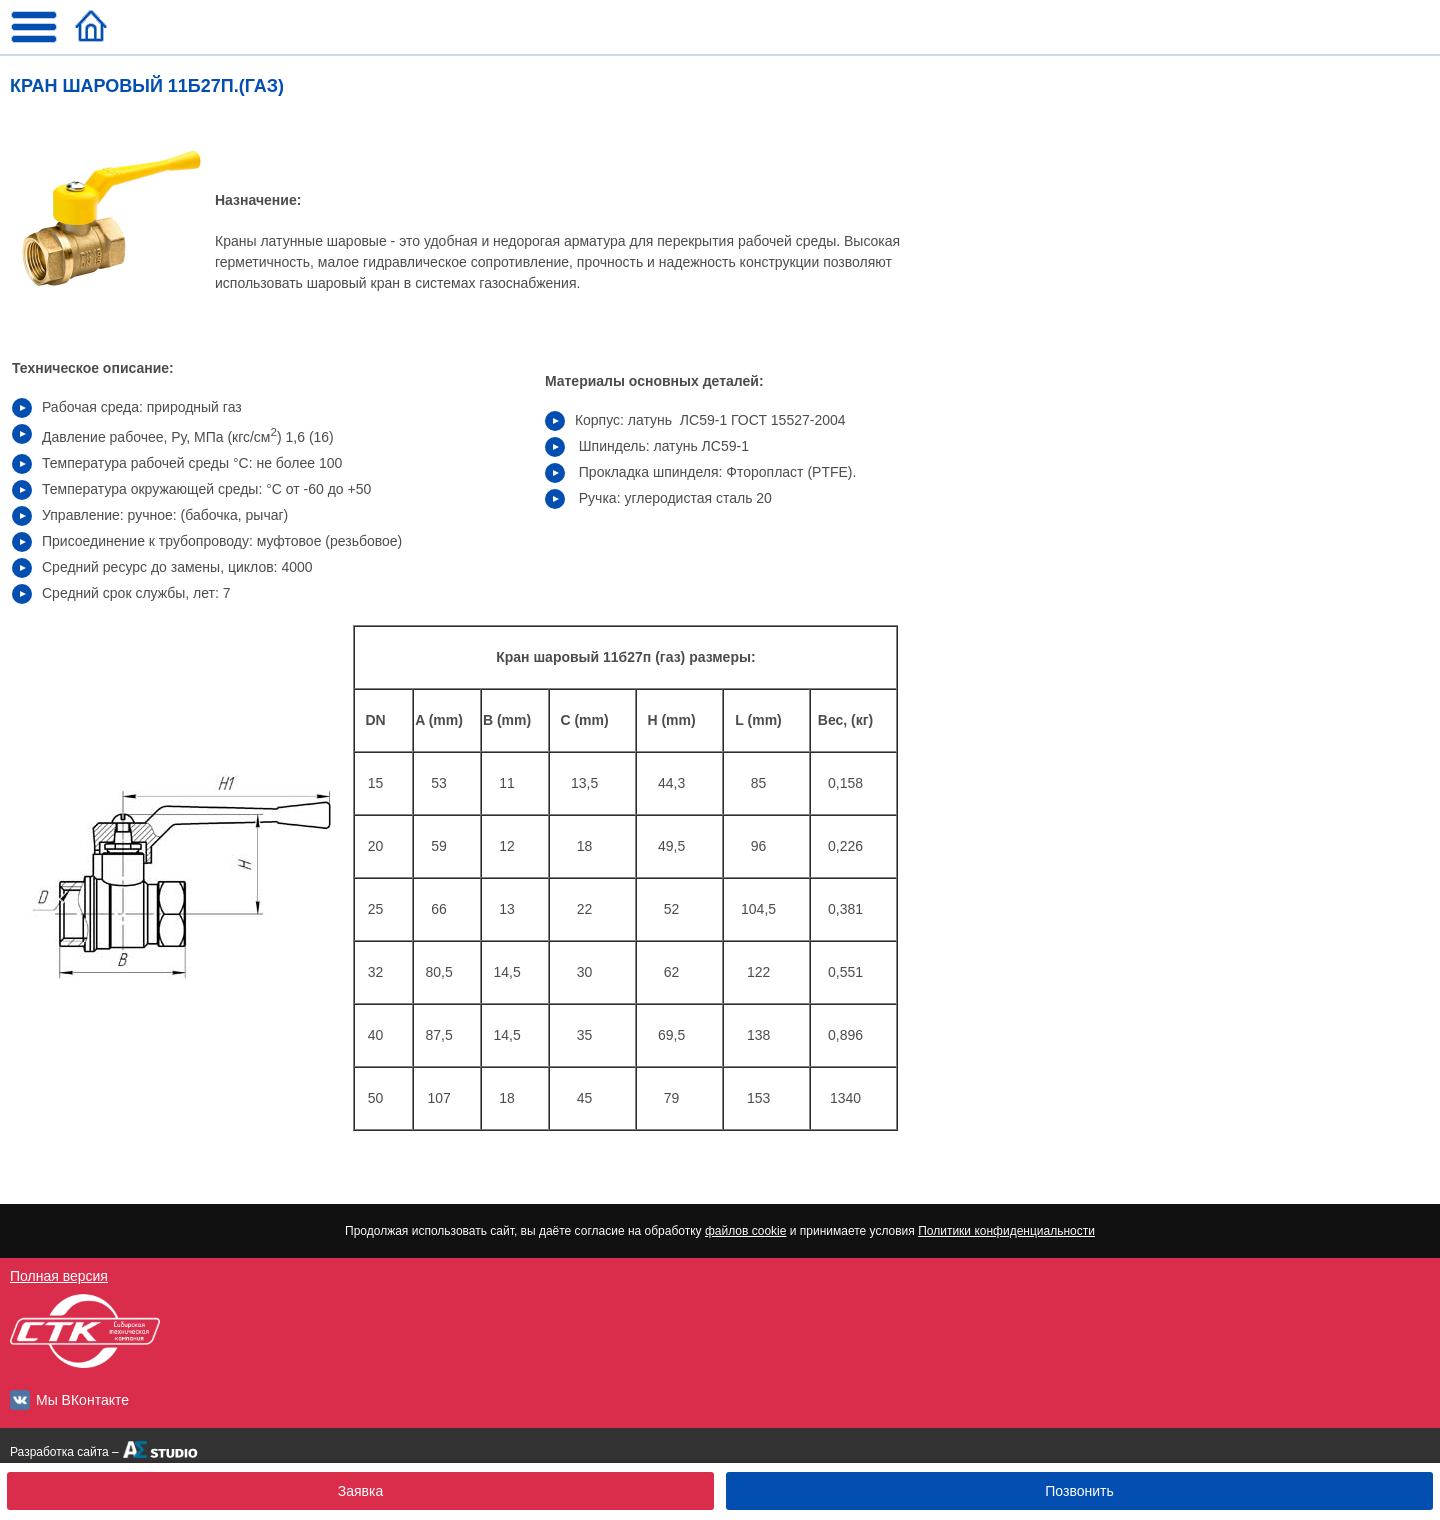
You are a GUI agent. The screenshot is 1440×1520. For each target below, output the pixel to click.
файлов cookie (745, 1231)
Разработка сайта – (64, 1452)
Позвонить (1079, 1491)
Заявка (360, 1491)
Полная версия (59, 1276)
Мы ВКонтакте (82, 1400)
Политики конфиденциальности (1006, 1231)
